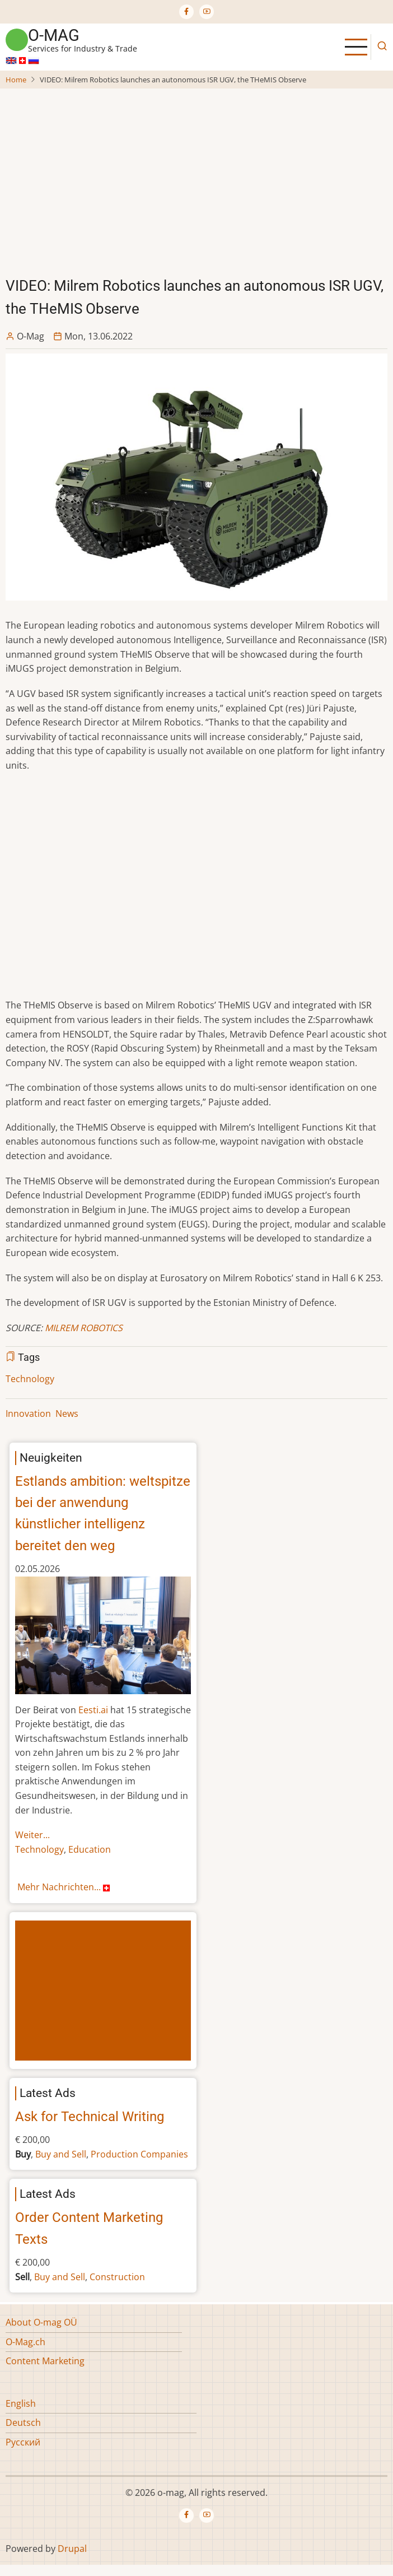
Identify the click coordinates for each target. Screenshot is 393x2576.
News (66, 1413)
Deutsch (23, 2422)
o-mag (53, 35)
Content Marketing (45, 2361)
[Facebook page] (186, 11)
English (21, 2403)
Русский (23, 2442)
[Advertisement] (197, 173)
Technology (30, 1379)
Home (16, 80)
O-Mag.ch (25, 2342)
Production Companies (139, 2154)
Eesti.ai (93, 1710)
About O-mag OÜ (41, 2322)
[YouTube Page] (206, 11)
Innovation (28, 1413)
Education (89, 1849)
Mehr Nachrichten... (64, 1887)
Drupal (72, 2548)
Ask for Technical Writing (89, 2116)
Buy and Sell (60, 2154)
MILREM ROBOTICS (84, 1328)
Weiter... (32, 1835)
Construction (117, 2277)
